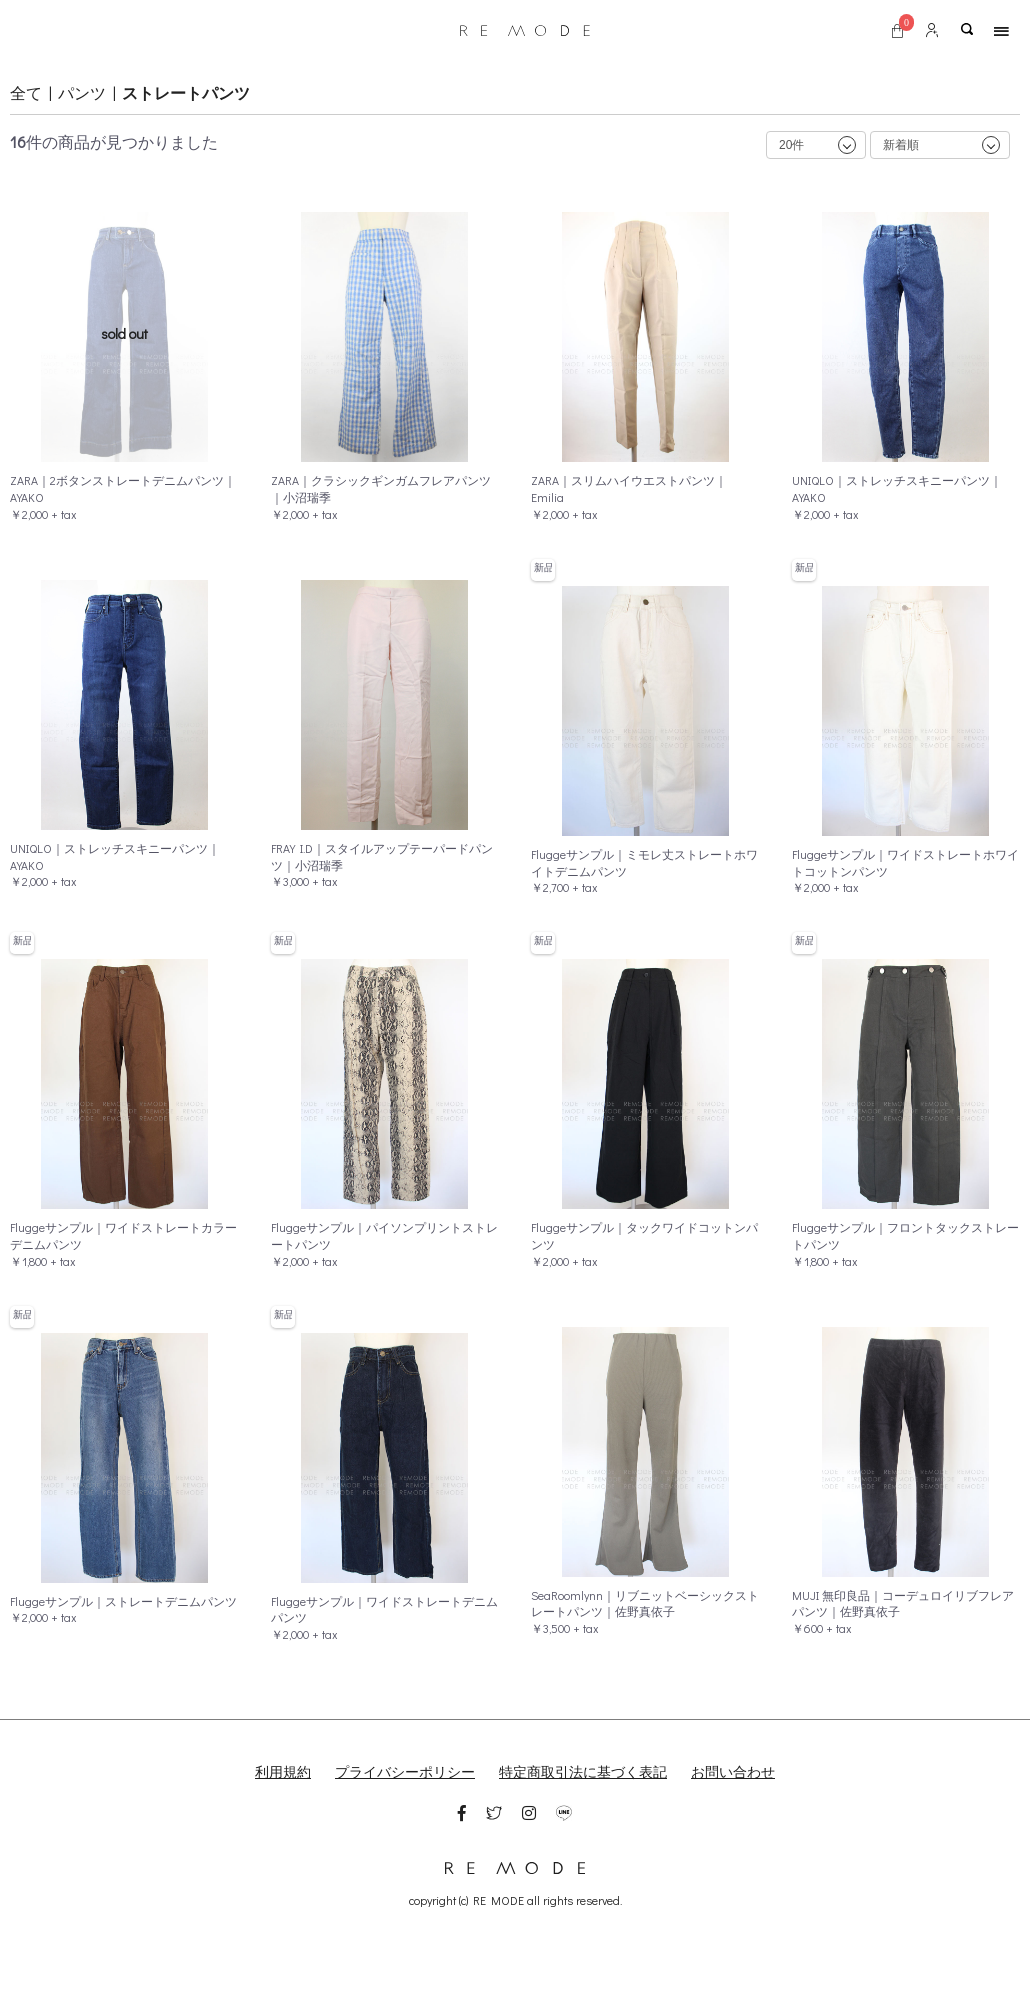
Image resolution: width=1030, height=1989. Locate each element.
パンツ (82, 92)
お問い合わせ (733, 1771)
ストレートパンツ (186, 92)
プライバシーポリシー (405, 1771)
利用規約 (283, 1771)
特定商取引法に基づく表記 (583, 1771)
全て (26, 92)
